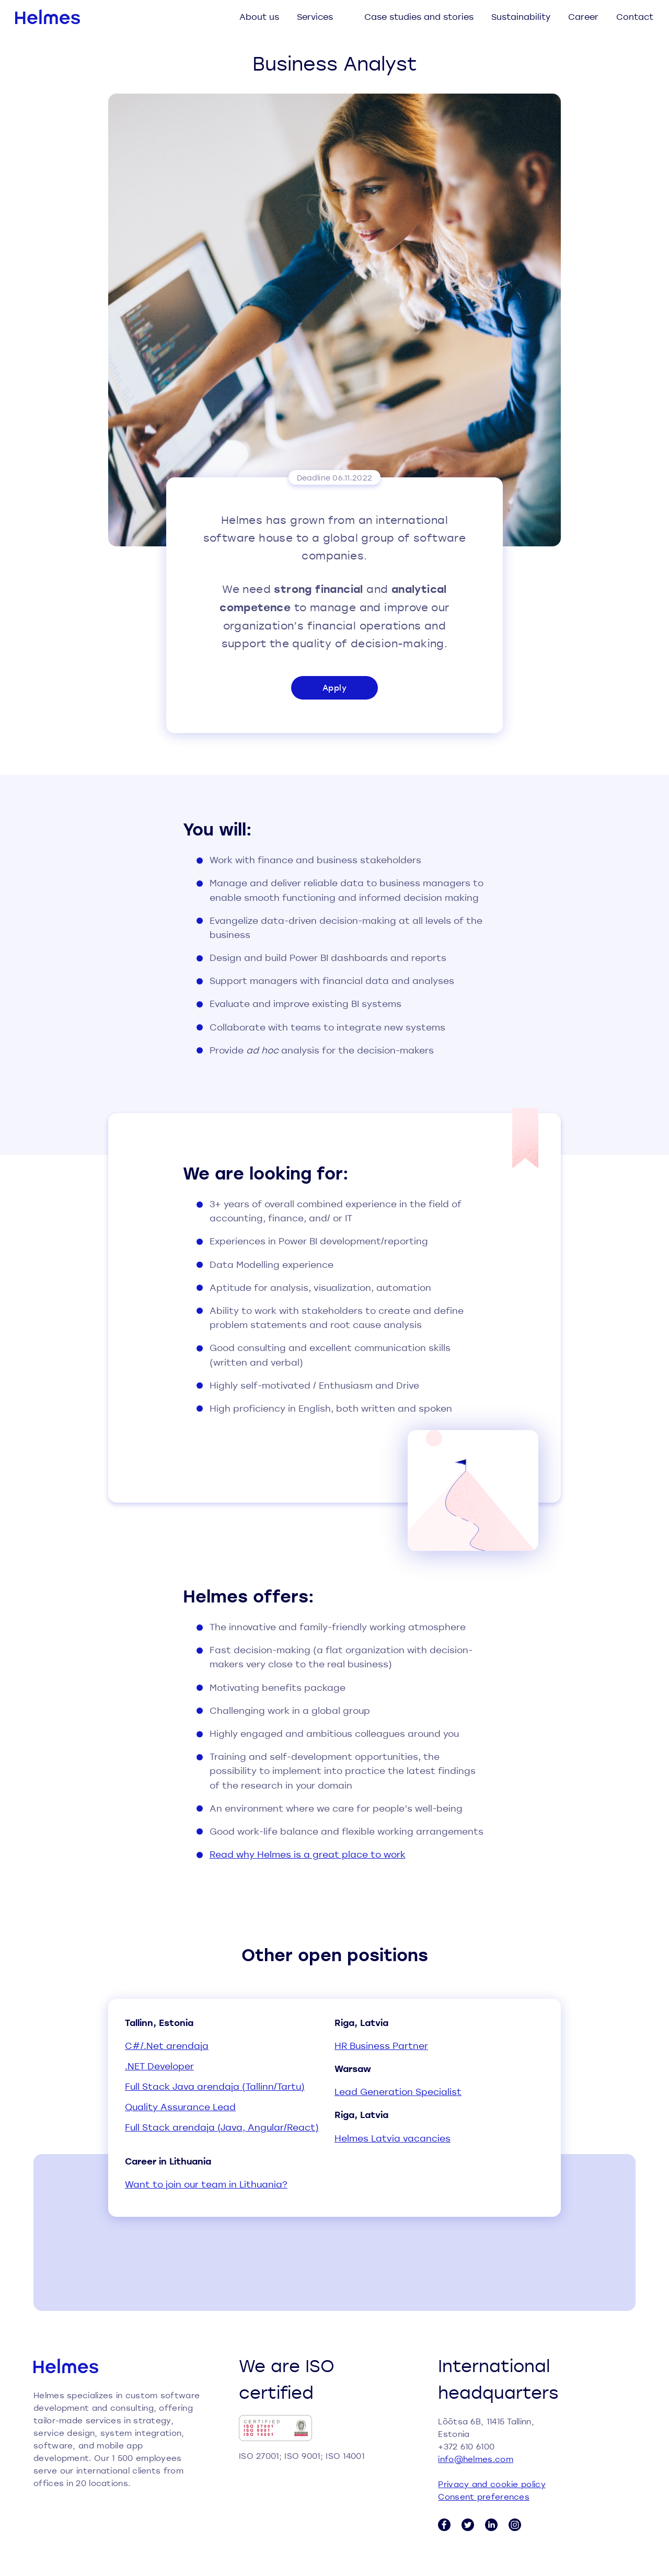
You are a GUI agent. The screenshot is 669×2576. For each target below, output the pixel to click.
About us (259, 16)
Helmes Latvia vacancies (392, 2138)
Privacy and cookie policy (492, 2484)
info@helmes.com (475, 2459)
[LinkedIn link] (491, 2524)
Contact (634, 16)
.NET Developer (159, 2066)
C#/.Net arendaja (167, 2046)
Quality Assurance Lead (180, 2107)
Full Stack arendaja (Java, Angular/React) (222, 2127)
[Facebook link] (444, 2524)
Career (583, 16)
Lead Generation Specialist (398, 2092)
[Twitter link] (468, 2524)
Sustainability (520, 16)
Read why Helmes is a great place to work (308, 1854)
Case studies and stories (419, 16)
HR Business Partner (381, 2046)
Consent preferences (483, 2496)
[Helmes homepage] (47, 16)
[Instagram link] (515, 2524)
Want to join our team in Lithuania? (206, 2184)
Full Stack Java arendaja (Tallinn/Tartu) (215, 2086)
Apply (334, 687)
